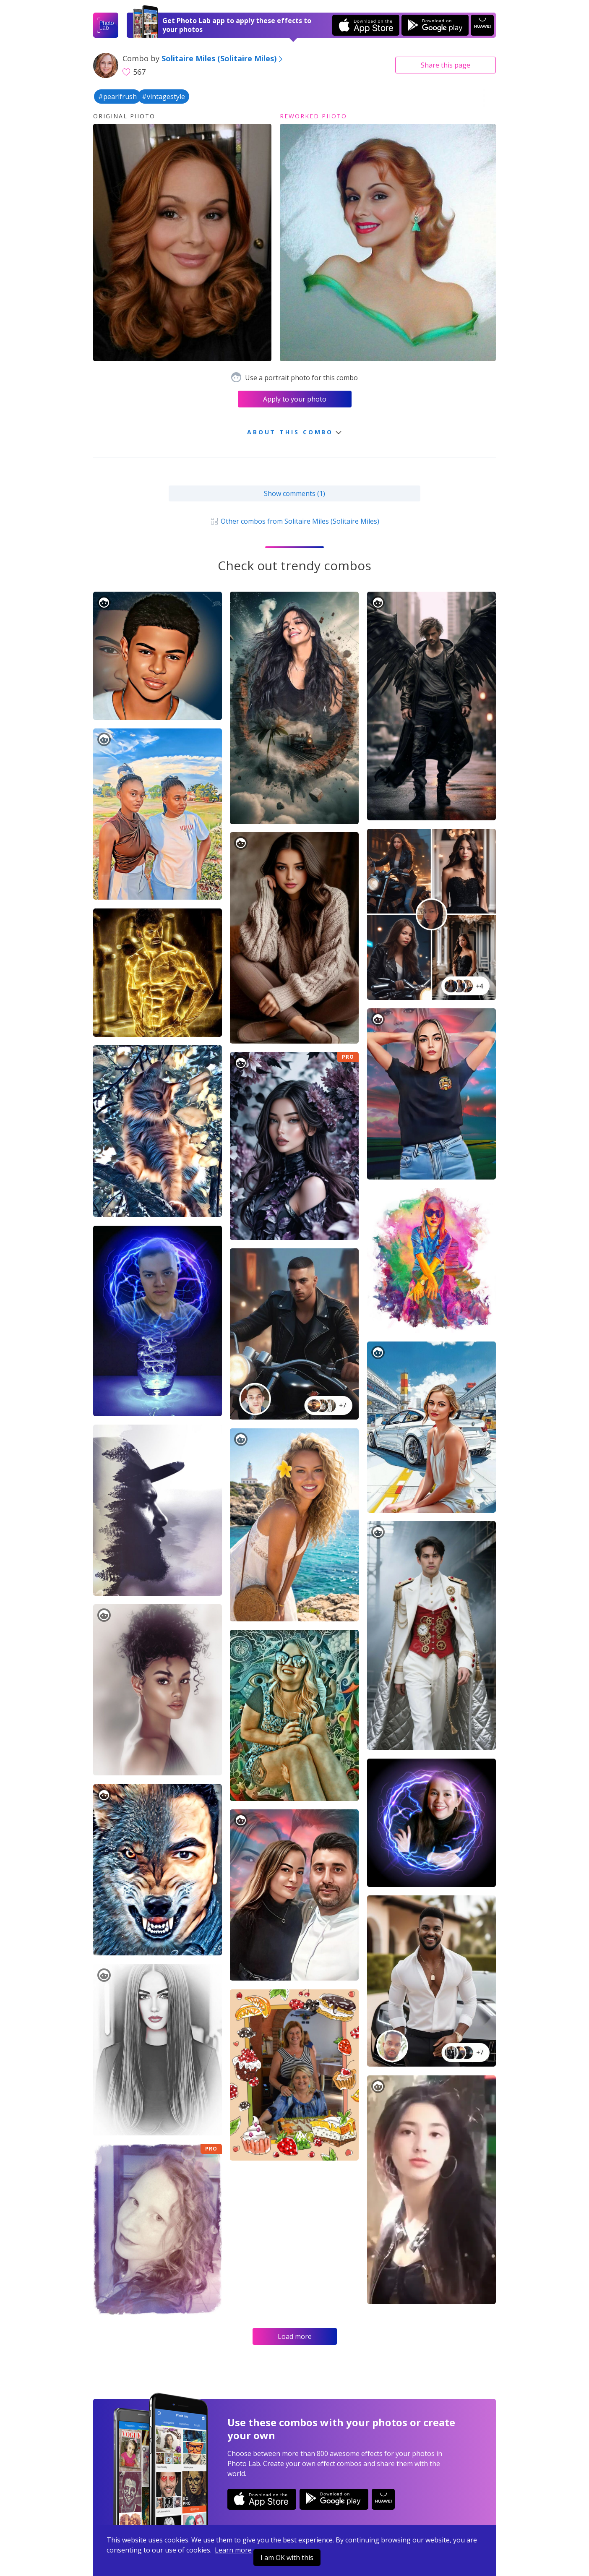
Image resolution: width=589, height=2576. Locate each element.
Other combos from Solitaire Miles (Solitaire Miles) (294, 521)
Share (445, 65)
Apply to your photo (294, 399)
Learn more (233, 2550)
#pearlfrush (117, 96)
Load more (295, 2336)
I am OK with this (287, 2557)
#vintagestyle (163, 96)
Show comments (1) (294, 493)
